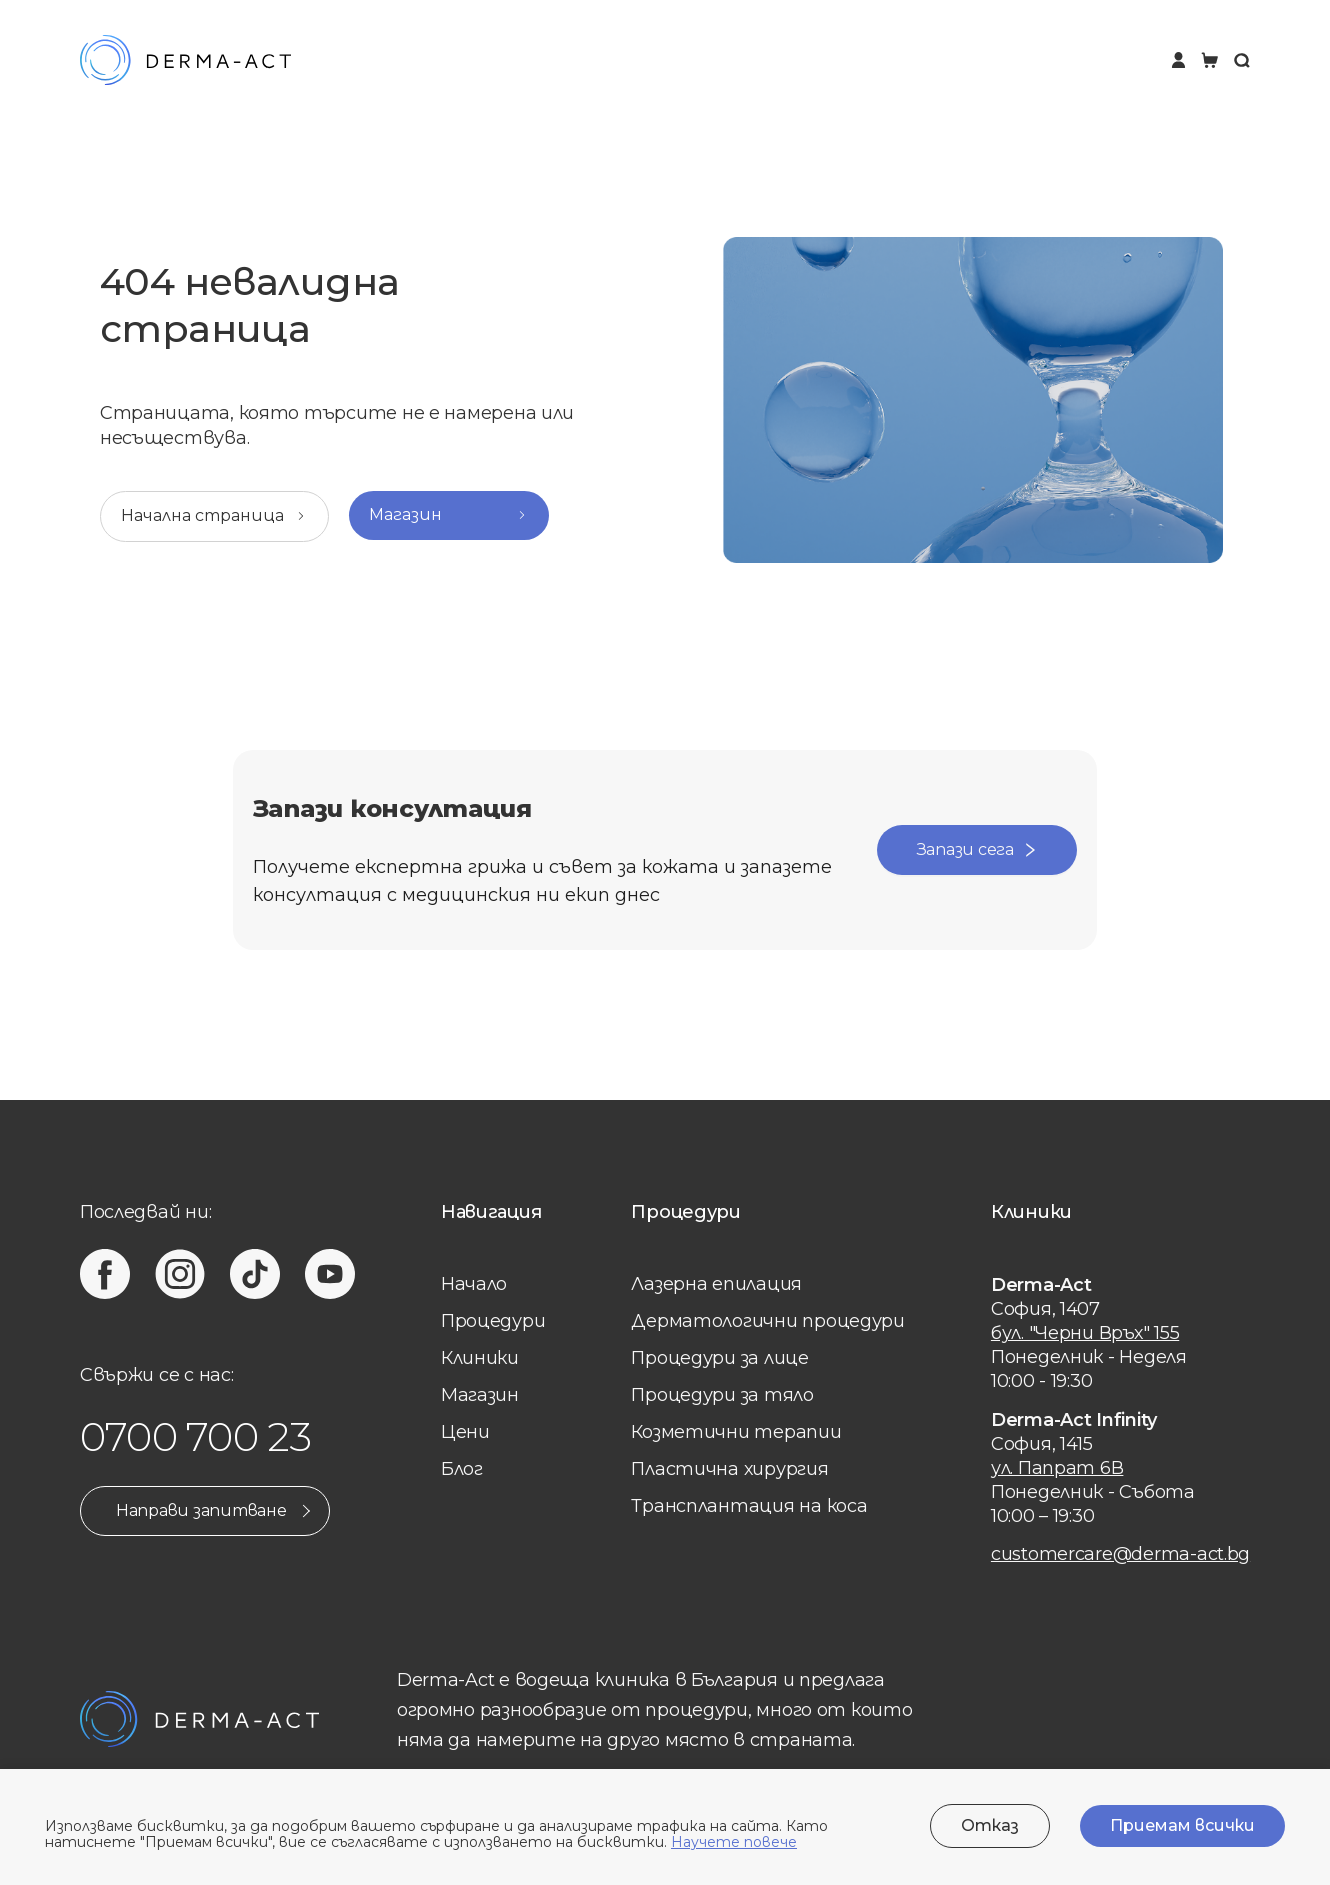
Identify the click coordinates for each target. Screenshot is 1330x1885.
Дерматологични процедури (768, 1321)
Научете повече (734, 1842)
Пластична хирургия (729, 1469)
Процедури (493, 1321)
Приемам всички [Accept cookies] (1182, 1825)
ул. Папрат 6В (1057, 1468)
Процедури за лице (719, 1358)
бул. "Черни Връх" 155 (1085, 1333)
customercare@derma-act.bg (1120, 1554)
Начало (474, 1284)
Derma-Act (1041, 1285)
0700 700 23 (196, 1436)
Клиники (480, 1358)
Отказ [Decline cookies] (990, 1825)
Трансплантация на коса (749, 1506)
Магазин (480, 1395)
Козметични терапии (736, 1432)
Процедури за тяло (722, 1395)
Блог (462, 1469)
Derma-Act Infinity (1074, 1420)
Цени (465, 1432)
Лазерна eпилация (716, 1284)
